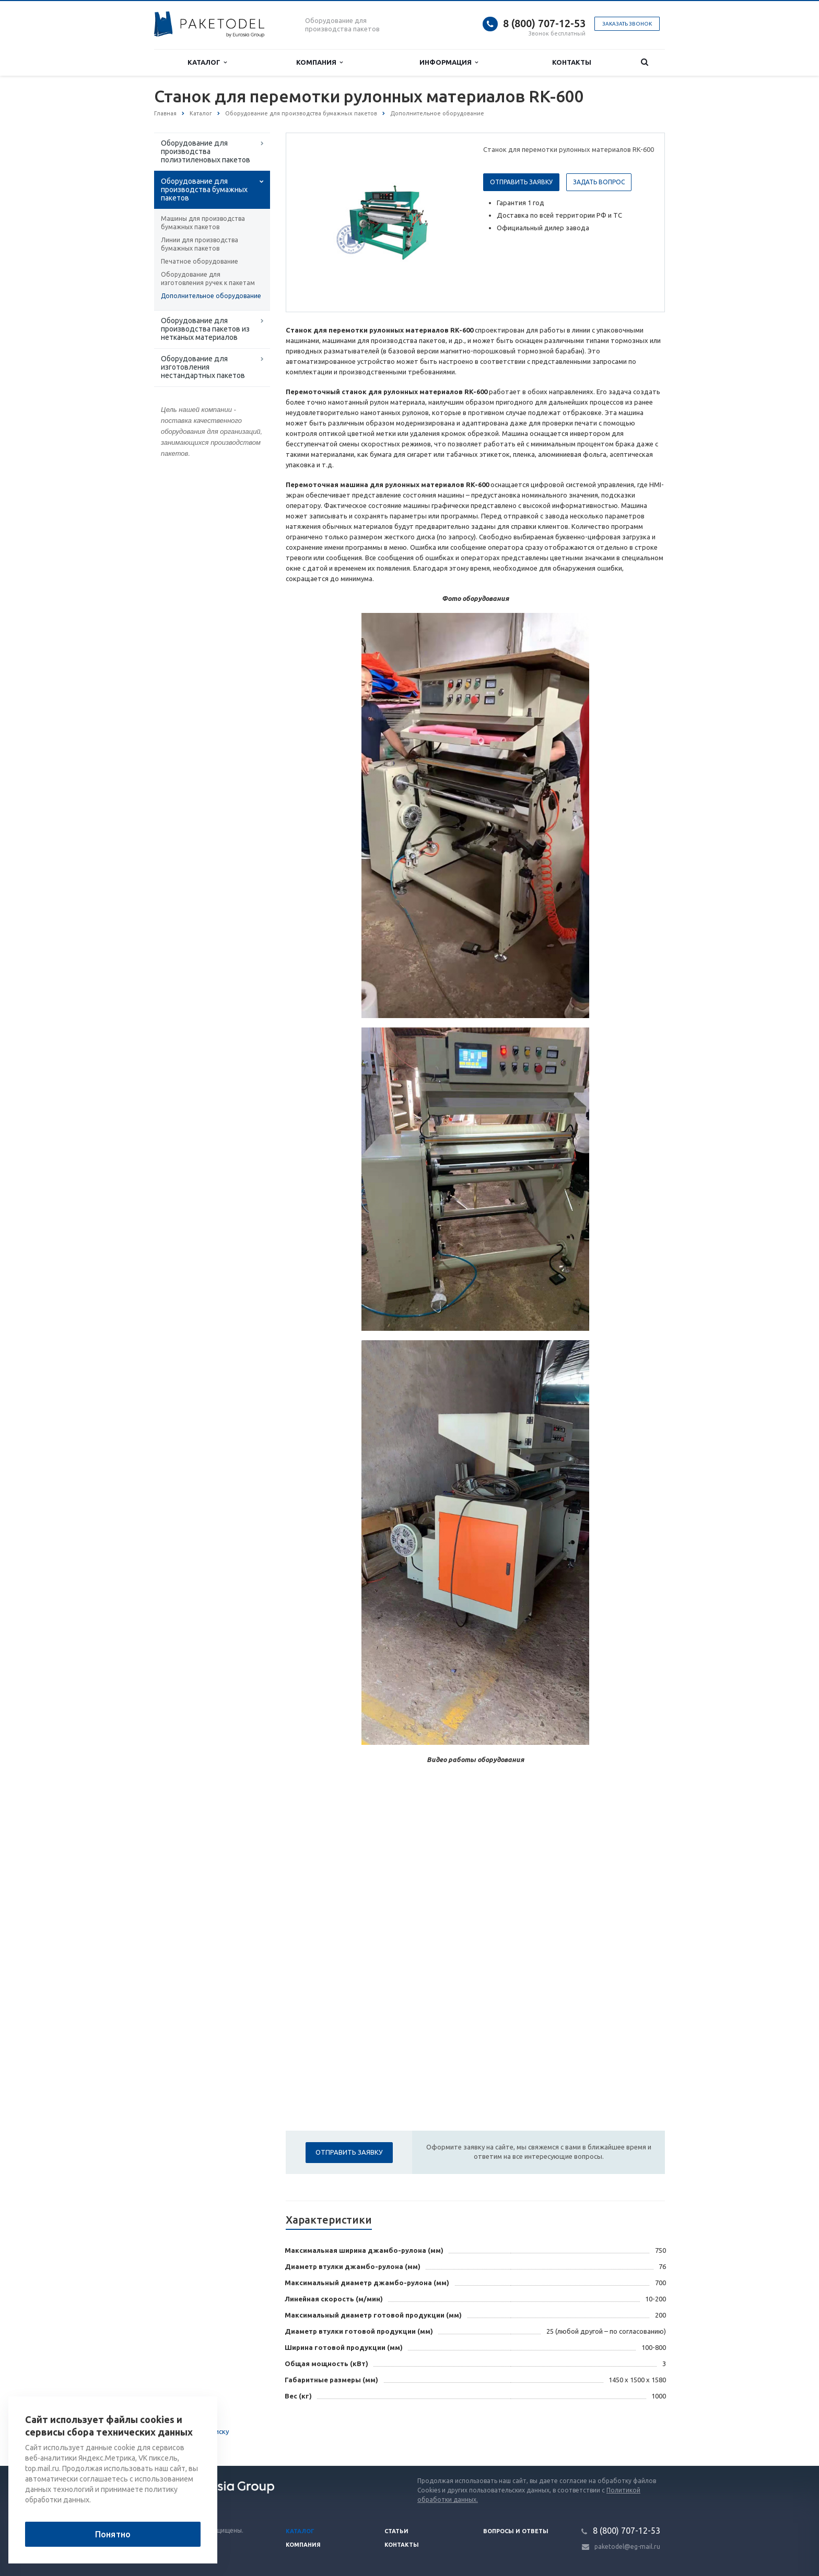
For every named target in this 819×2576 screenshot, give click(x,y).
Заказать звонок (627, 24)
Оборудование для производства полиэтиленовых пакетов (205, 151)
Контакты (571, 62)
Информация (448, 62)
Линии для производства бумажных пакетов (199, 244)
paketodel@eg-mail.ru (627, 2546)
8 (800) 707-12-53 (544, 23)
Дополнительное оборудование (211, 295)
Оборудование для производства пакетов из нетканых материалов (205, 328)
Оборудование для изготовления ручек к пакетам (208, 278)
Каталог (207, 62)
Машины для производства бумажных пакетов (203, 222)
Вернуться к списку (187, 2432)
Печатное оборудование (199, 261)
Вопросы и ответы (515, 2531)
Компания (319, 62)
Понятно (113, 2534)
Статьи (396, 2531)
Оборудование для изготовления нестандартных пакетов (203, 367)
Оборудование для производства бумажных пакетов (204, 189)
